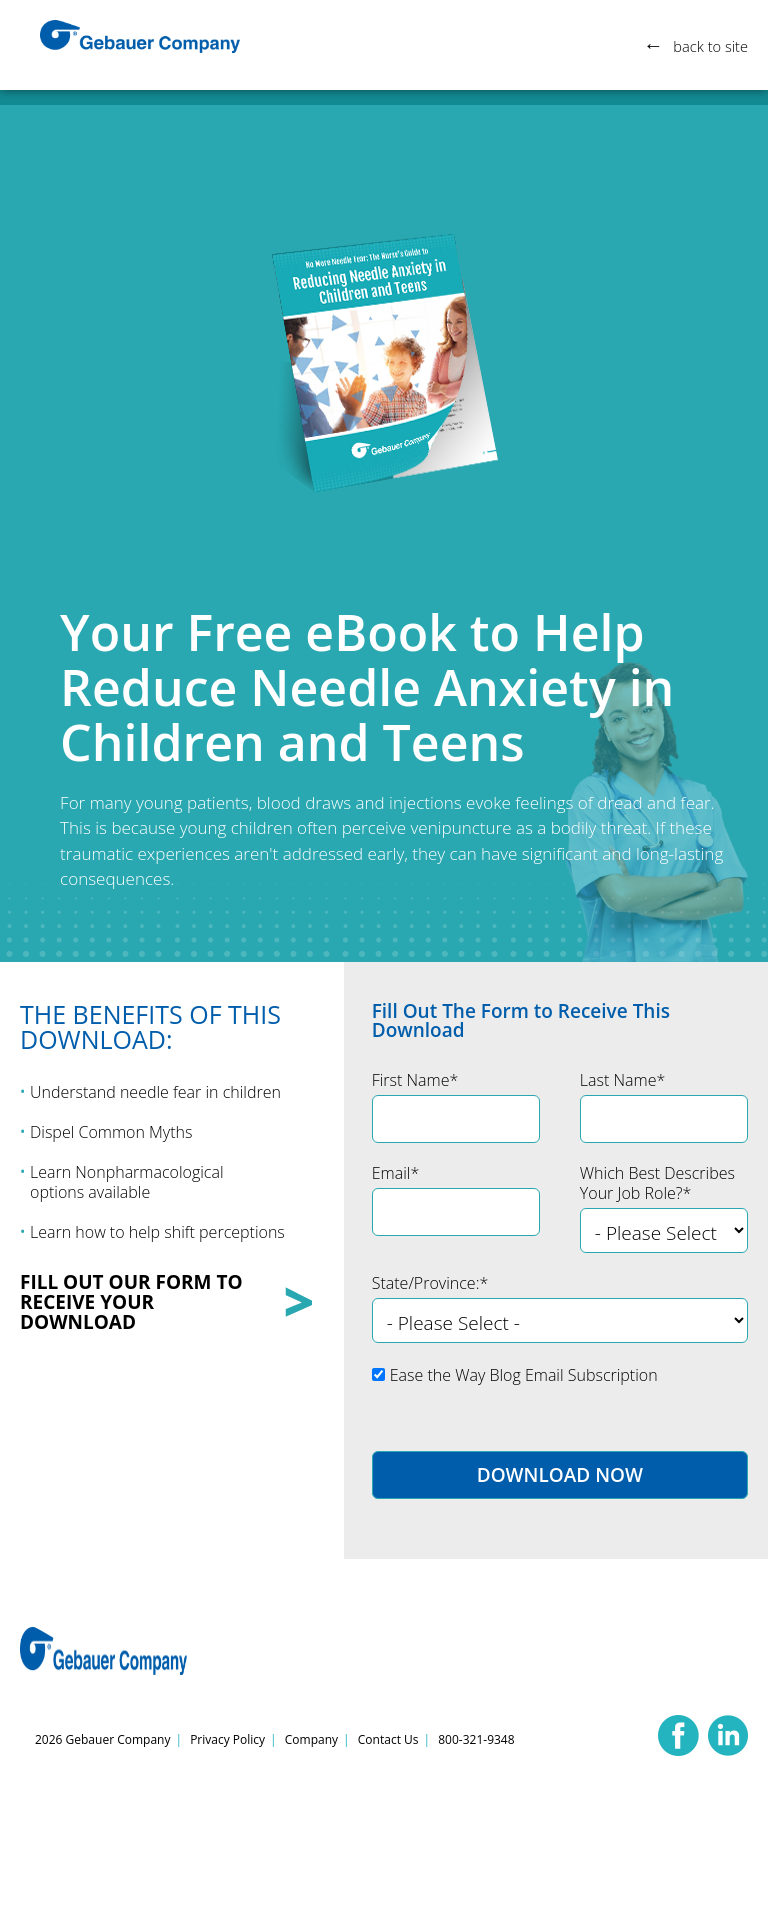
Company (311, 1739)
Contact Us (388, 1739)
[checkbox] (560, 1382)
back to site (707, 46)
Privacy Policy (227, 1739)
